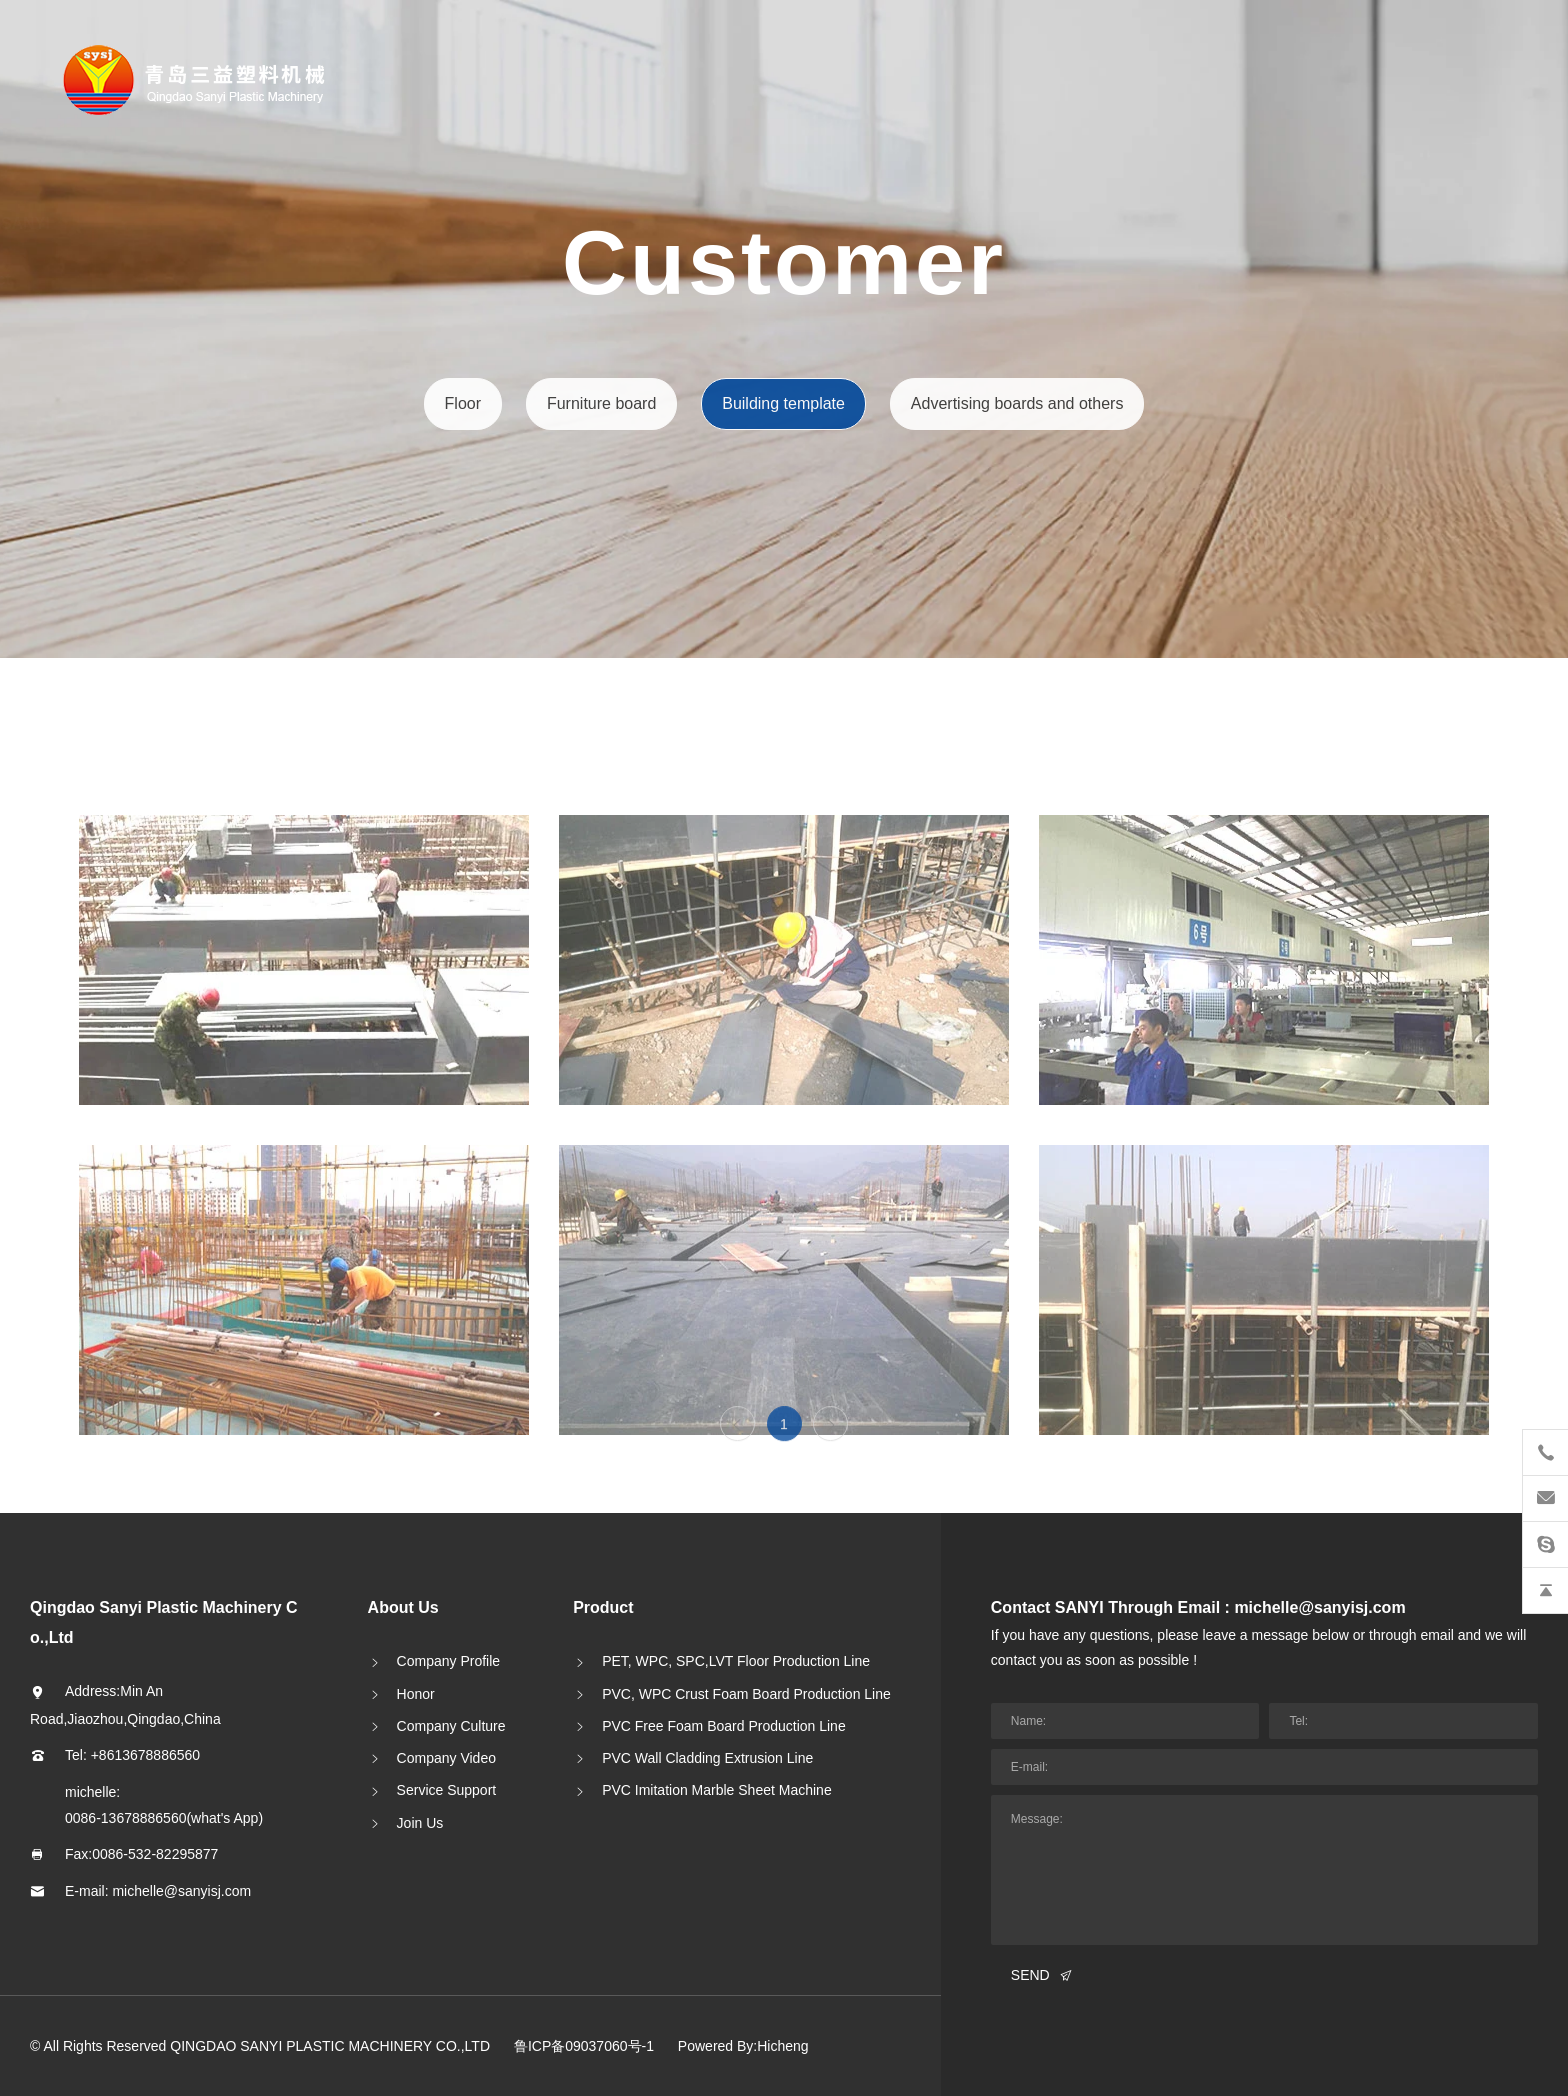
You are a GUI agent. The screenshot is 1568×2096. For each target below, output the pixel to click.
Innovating (103, 447)
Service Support (447, 1790)
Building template (783, 403)
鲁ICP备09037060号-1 (584, 2046)
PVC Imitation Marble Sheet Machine (717, 1790)
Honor (416, 1694)
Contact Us (105, 503)
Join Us (420, 1823)
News (84, 335)
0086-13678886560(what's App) (164, 1818)
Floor (464, 403)
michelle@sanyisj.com (181, 1891)
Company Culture (451, 1726)
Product (93, 279)
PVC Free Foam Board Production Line (724, 1726)
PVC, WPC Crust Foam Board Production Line (746, 1694)
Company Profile (449, 1661)
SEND (1030, 1975)
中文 (109, 559)
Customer (100, 391)
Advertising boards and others (1016, 403)
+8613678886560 (145, 1755)
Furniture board (602, 403)
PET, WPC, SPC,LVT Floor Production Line (736, 1661)
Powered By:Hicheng (743, 2046)
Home (85, 167)
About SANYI (113, 223)
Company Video (446, 1758)
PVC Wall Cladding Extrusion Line (707, 1758)
